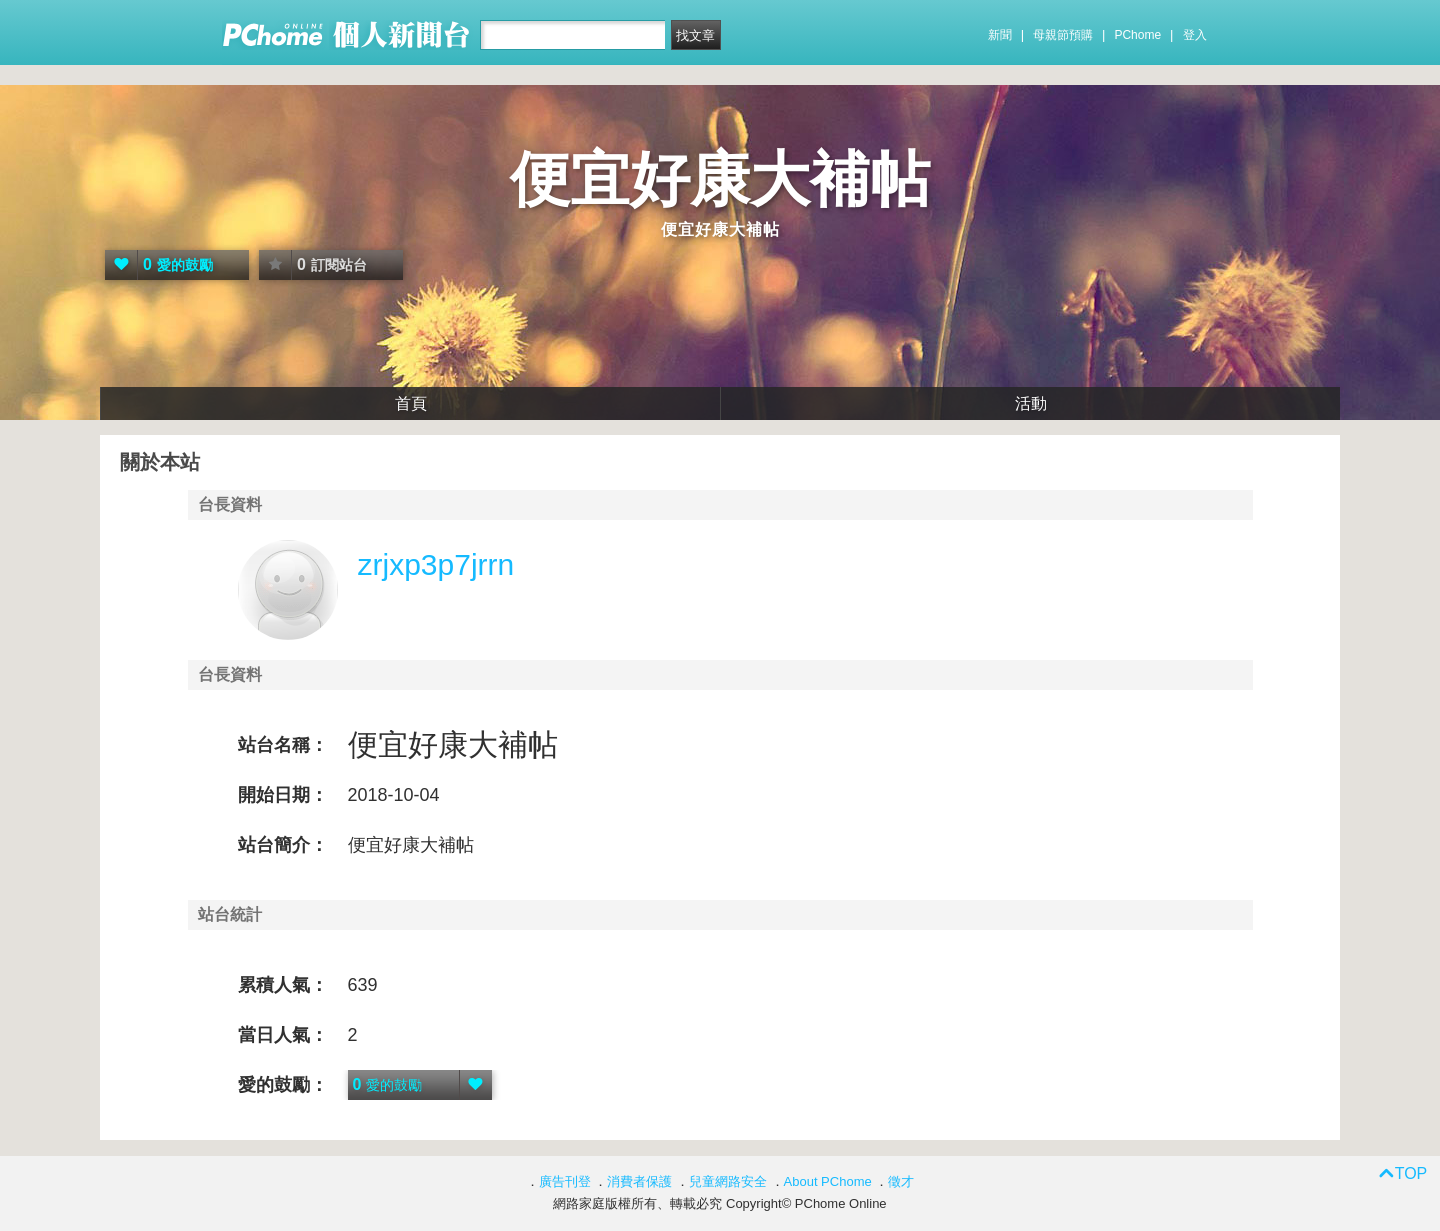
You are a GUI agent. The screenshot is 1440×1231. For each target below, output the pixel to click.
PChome (1137, 35)
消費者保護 (639, 1181)
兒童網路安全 (728, 1181)
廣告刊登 (565, 1181)
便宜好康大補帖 (720, 179)
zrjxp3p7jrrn (436, 564)
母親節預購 (1063, 35)
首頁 (411, 403)
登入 (1195, 35)
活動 (1031, 403)
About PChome (828, 1181)
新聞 (1000, 35)
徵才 (901, 1181)
